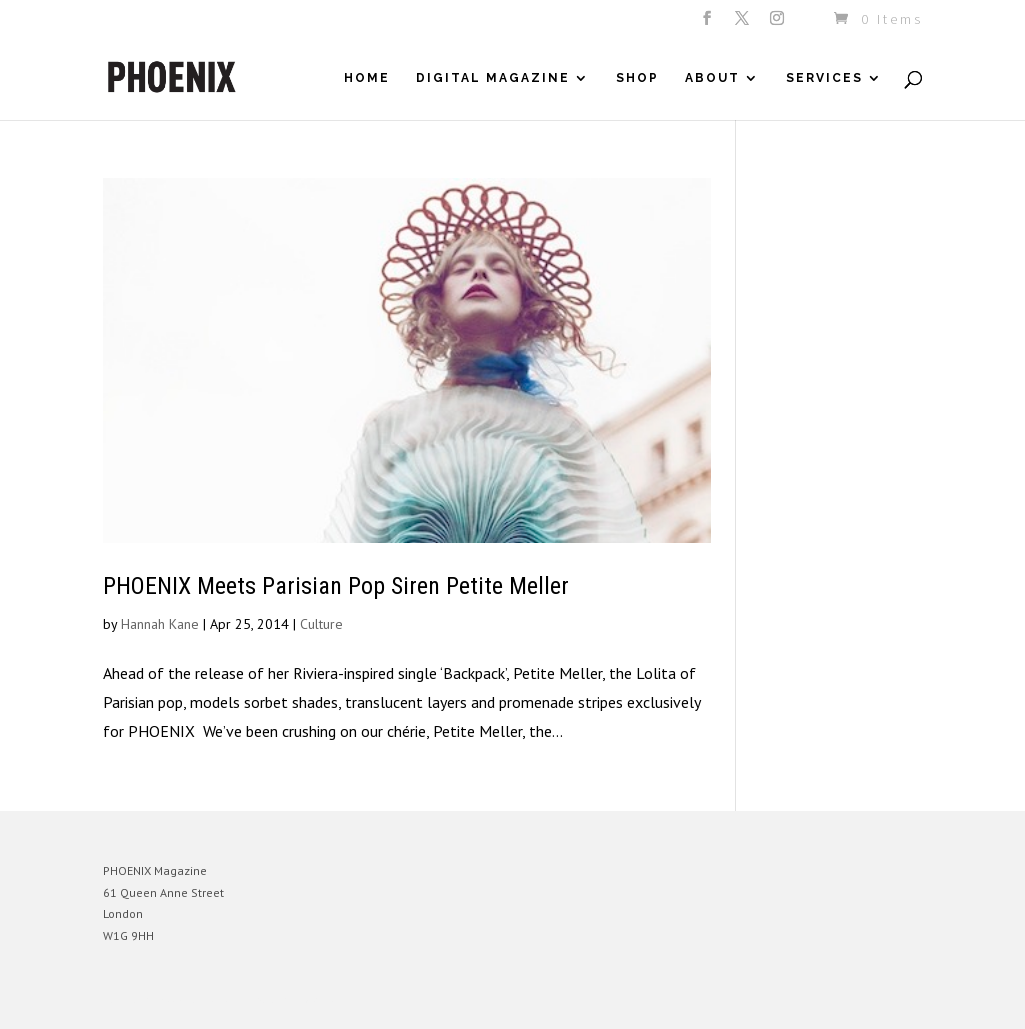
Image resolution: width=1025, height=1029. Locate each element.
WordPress (320, 999)
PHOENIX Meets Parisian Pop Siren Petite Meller (336, 586)
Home (367, 78)
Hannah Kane (160, 624)
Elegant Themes (196, 999)
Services (824, 78)
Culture (321, 624)
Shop (637, 78)
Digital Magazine (493, 78)
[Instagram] (778, 24)
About (712, 78)
